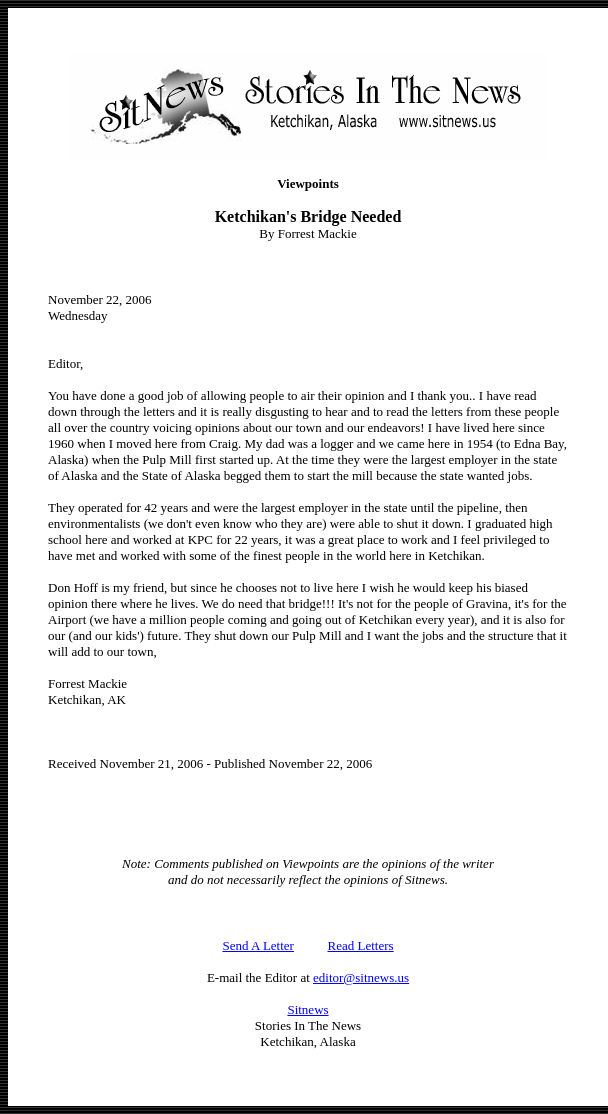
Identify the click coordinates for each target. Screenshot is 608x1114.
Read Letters (361, 945)
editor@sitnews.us (361, 977)
